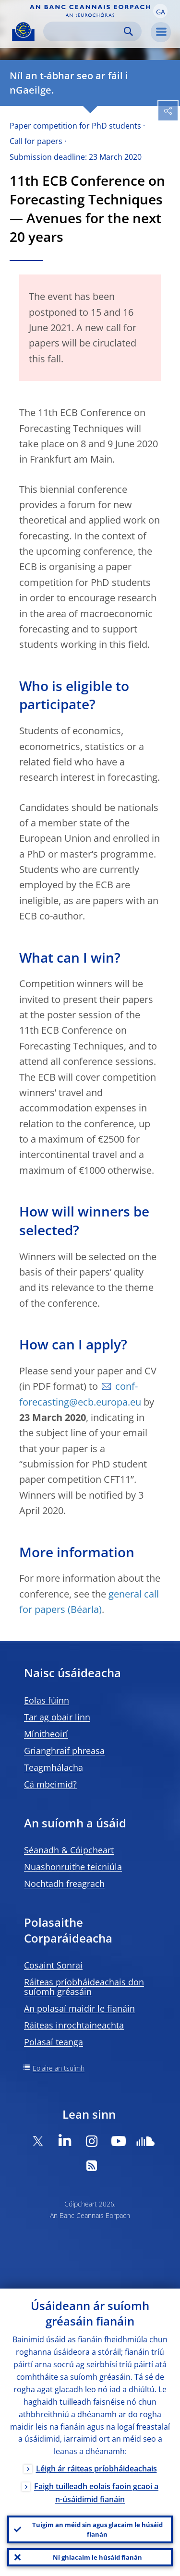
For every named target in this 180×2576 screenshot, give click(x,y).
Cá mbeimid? (50, 1784)
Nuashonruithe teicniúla (73, 1866)
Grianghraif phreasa (64, 1750)
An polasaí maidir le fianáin (79, 2008)
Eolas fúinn (46, 1700)
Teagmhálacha (53, 1767)
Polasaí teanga (53, 2042)
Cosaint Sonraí (53, 1965)
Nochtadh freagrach (64, 1883)
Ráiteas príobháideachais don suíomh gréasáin (84, 1986)
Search (128, 31)
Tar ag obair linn (57, 1717)
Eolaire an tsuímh (58, 2068)
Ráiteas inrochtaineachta (74, 2025)
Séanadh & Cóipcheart (69, 1850)
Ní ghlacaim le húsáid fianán (97, 2557)
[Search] (84, 31)
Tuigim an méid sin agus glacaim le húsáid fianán (97, 2529)
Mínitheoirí (46, 1734)
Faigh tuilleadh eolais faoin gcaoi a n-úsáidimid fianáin (96, 2492)
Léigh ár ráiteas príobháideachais (96, 2468)
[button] (160, 11)
